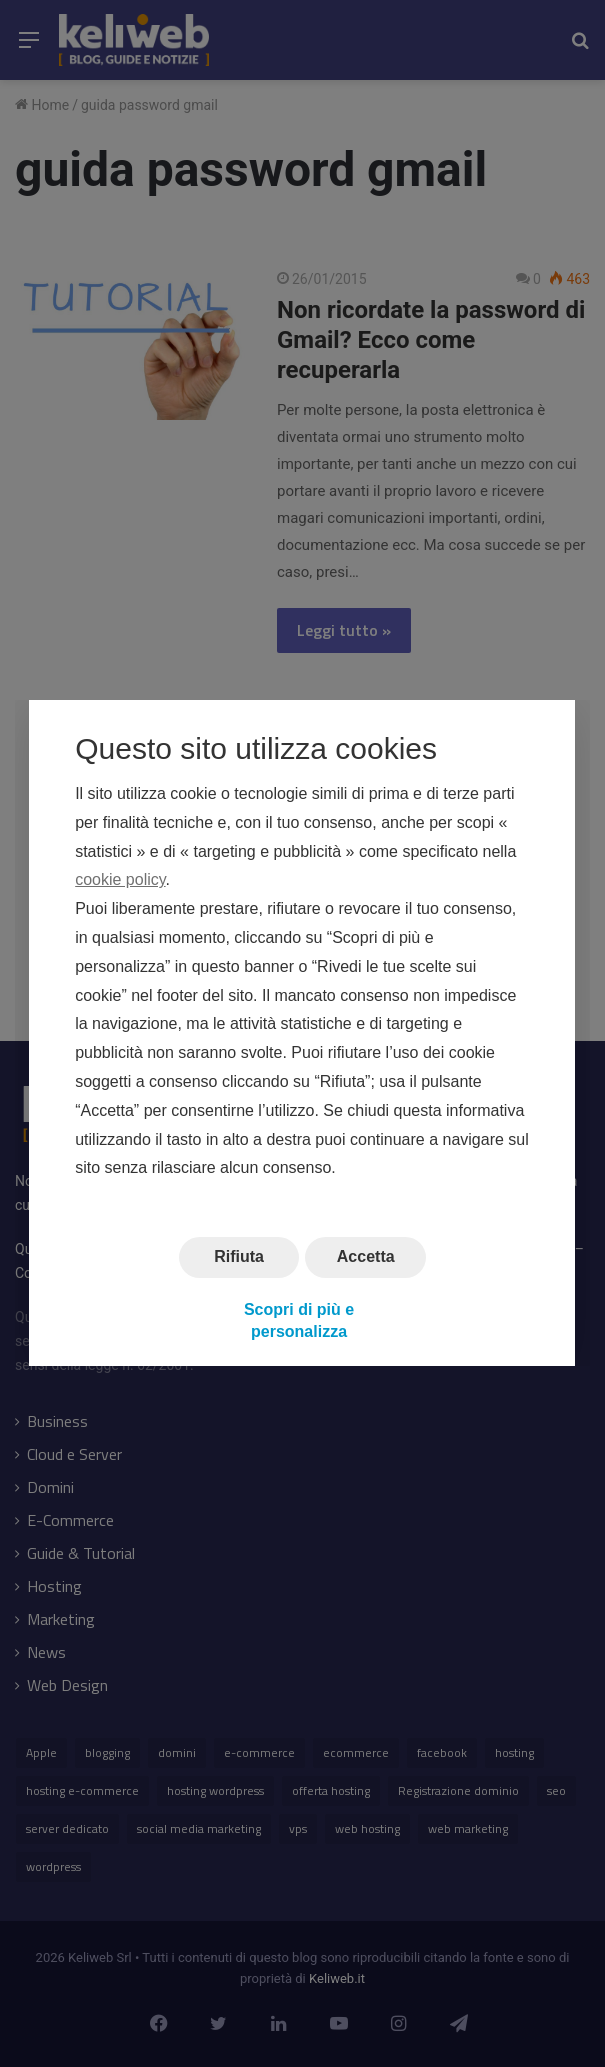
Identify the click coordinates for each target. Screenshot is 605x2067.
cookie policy (120, 880)
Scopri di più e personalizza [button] (299, 1320)
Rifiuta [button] (239, 1256)
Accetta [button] (366, 1256)
